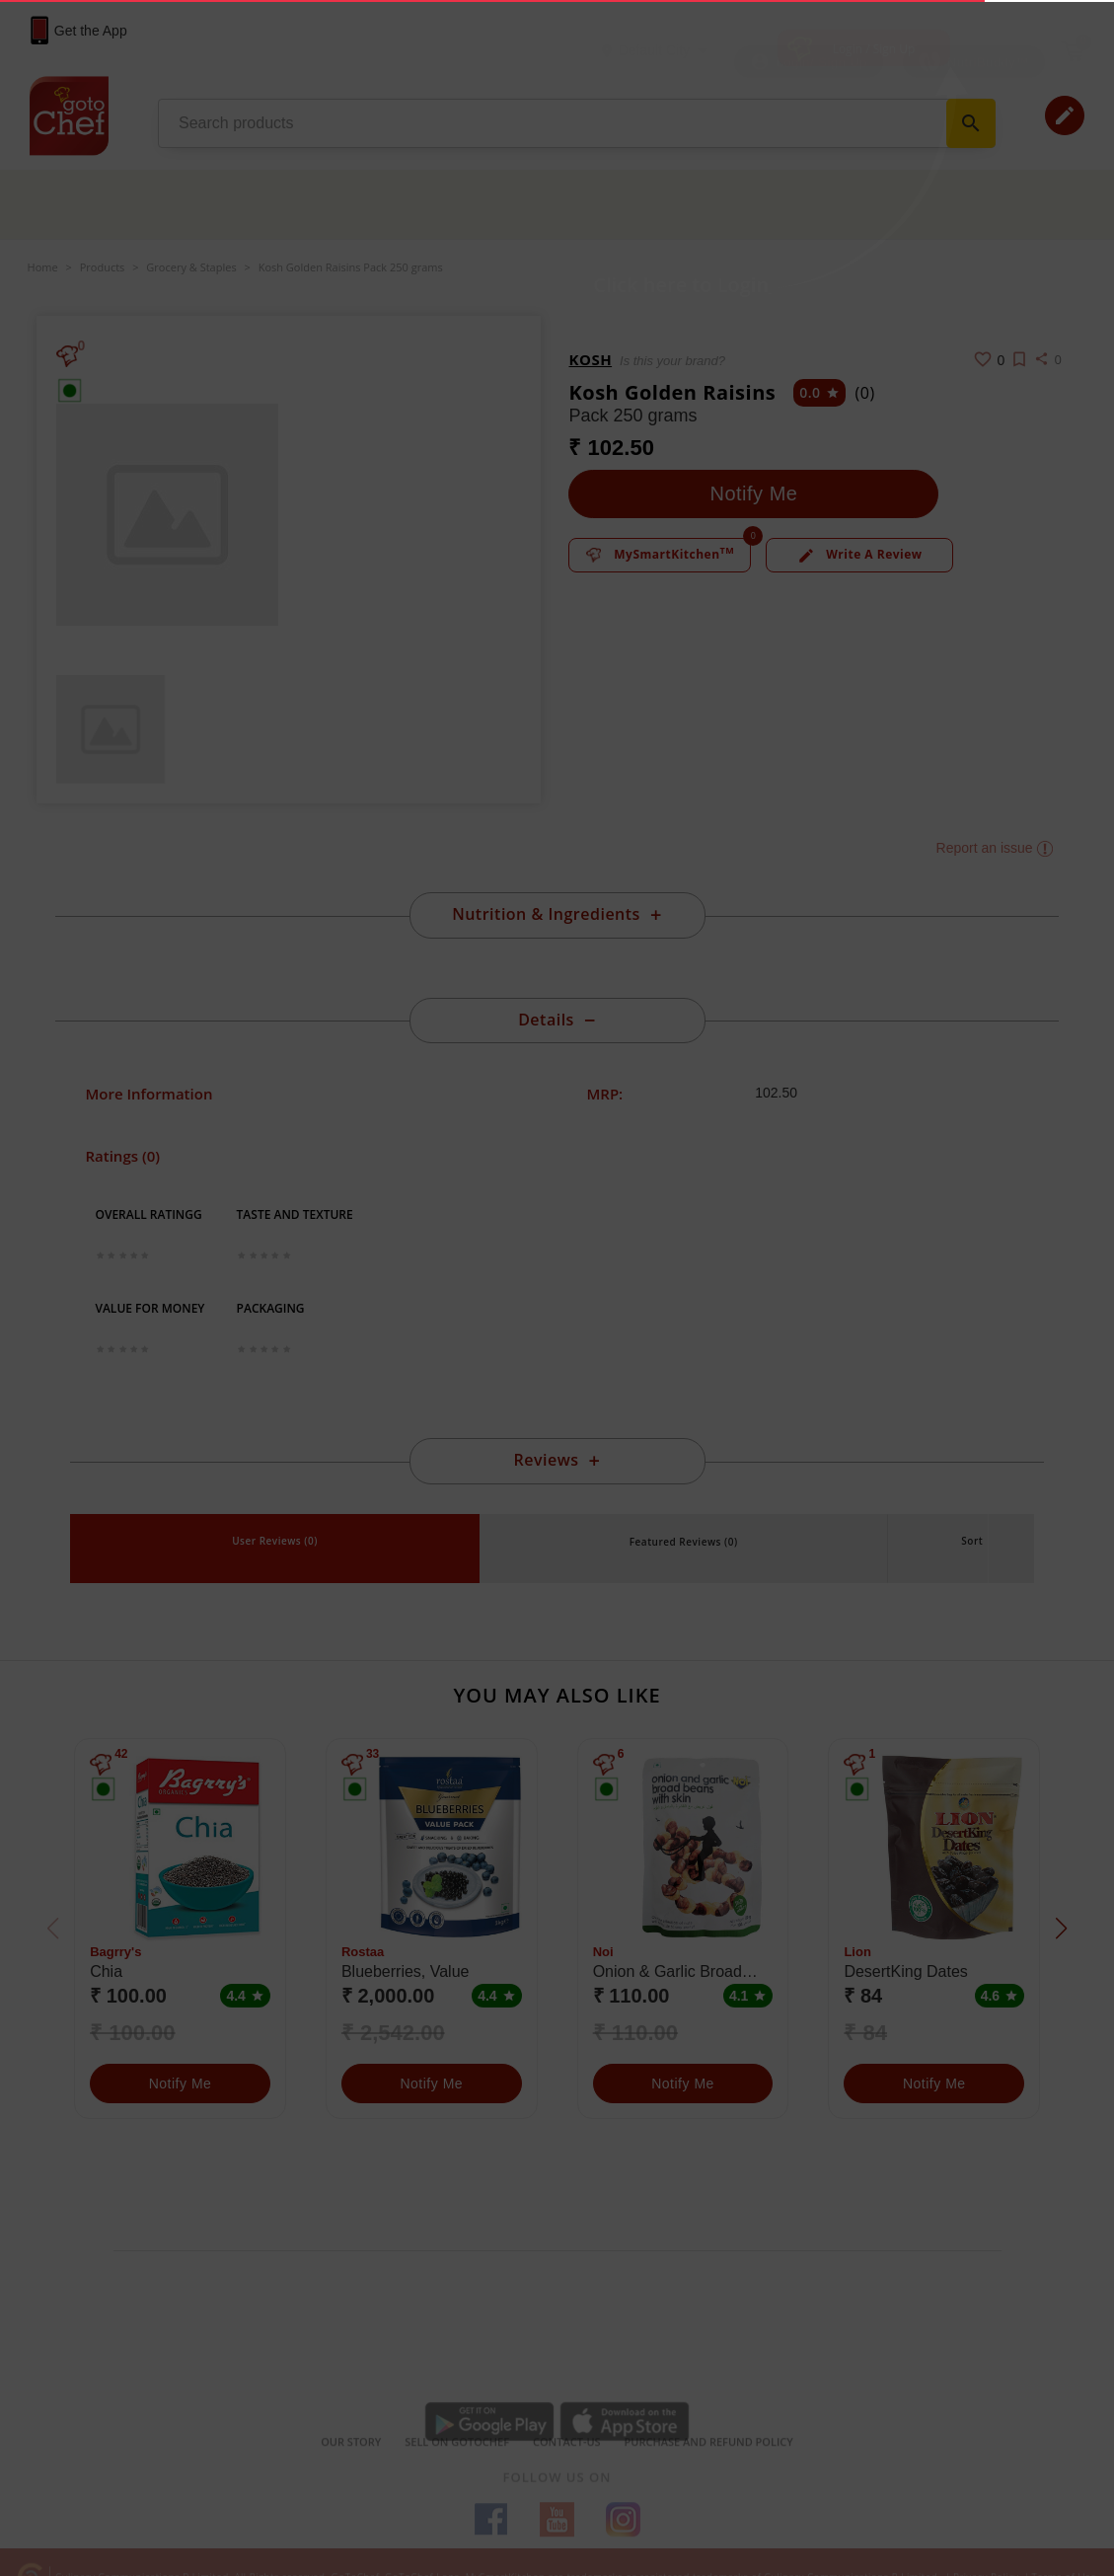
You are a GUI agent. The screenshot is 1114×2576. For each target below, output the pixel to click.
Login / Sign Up (874, 48)
